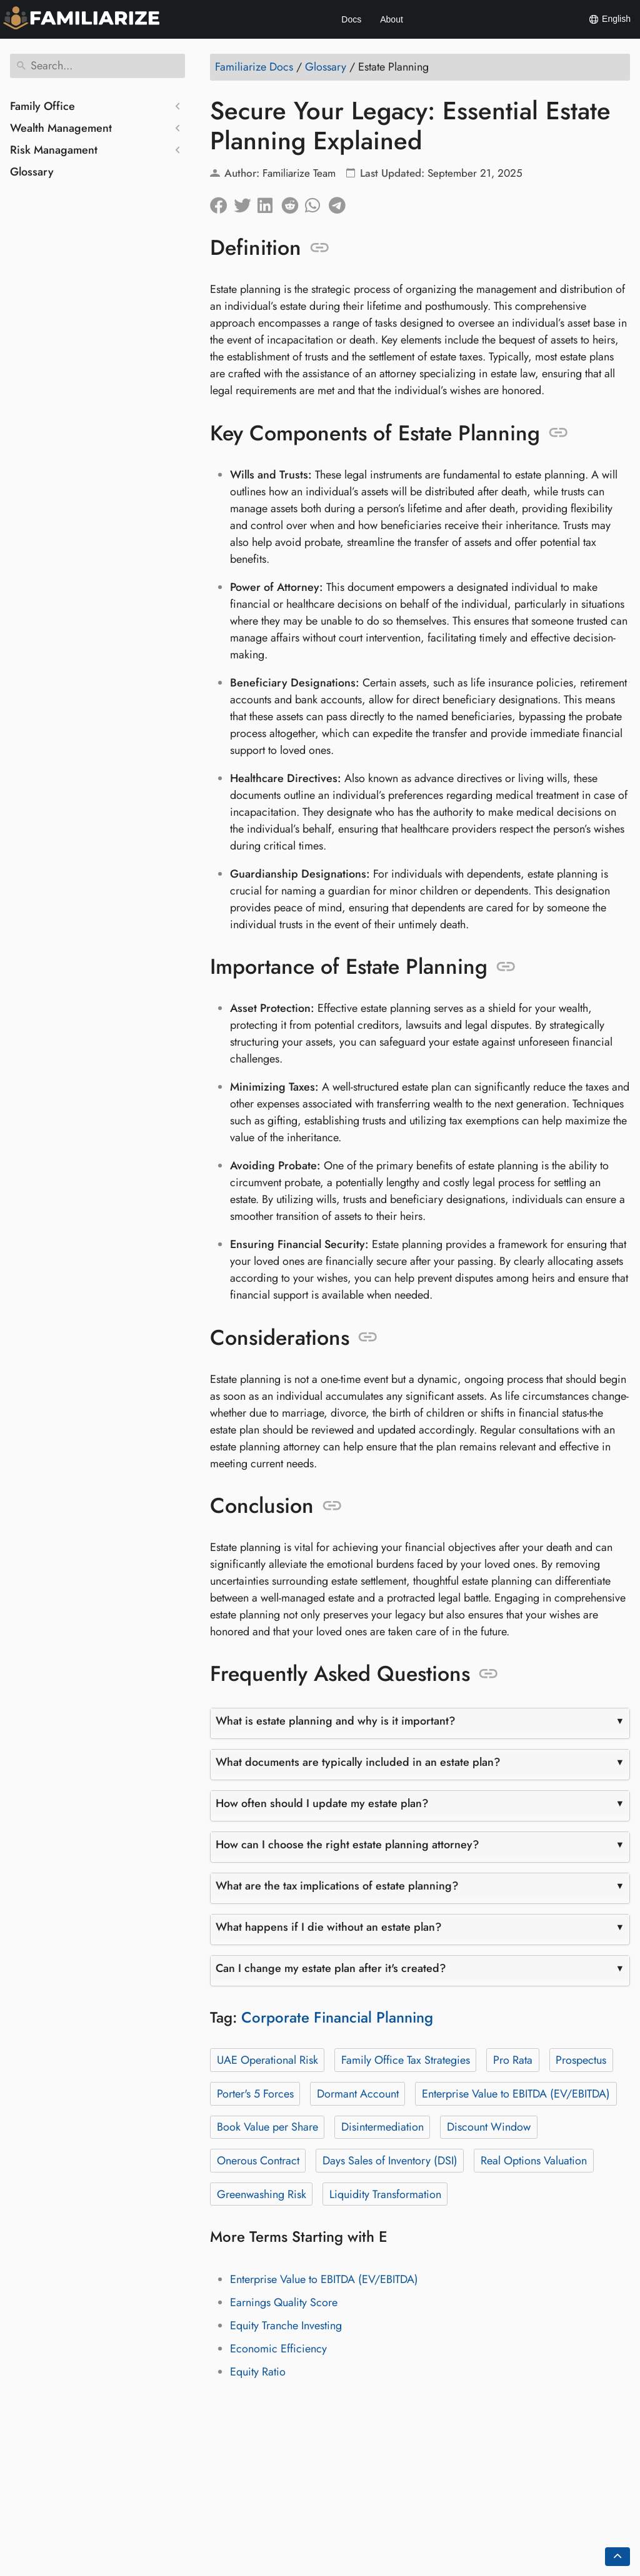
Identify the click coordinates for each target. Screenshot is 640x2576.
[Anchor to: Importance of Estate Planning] (505, 967)
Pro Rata (512, 2060)
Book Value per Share (267, 2127)
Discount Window (489, 2127)
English (609, 19)
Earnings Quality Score (284, 2302)
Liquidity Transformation (385, 2194)
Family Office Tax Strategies (405, 2060)
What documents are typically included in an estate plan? (358, 1762)
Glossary (32, 172)
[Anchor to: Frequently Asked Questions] (488, 1674)
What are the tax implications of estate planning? (337, 1886)
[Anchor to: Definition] (319, 248)
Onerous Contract (258, 2160)
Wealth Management (61, 128)
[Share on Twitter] (246, 202)
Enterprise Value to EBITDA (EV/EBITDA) (516, 2094)
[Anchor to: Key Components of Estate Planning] (558, 433)
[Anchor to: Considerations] (367, 1337)
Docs (351, 19)
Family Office (42, 106)
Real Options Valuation (534, 2160)
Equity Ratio (258, 2372)
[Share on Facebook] (222, 202)
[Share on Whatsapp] (317, 202)
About (391, 19)
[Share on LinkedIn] (269, 202)
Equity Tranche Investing (286, 2325)
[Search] (97, 66)
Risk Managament (54, 150)
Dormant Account (358, 2094)
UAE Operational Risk (267, 2060)
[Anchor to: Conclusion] (332, 1506)
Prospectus (581, 2060)
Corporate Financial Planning (337, 2017)
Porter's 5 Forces (255, 2094)
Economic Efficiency (278, 2349)
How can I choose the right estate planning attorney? (347, 1844)
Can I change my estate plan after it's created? (331, 1968)
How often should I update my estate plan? (322, 1803)
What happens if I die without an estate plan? (329, 1927)
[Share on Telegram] (340, 202)
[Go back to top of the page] (617, 2556)
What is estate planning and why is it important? (336, 1721)
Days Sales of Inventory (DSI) (390, 2160)
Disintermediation (382, 2127)
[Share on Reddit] (293, 202)
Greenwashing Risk (261, 2194)
